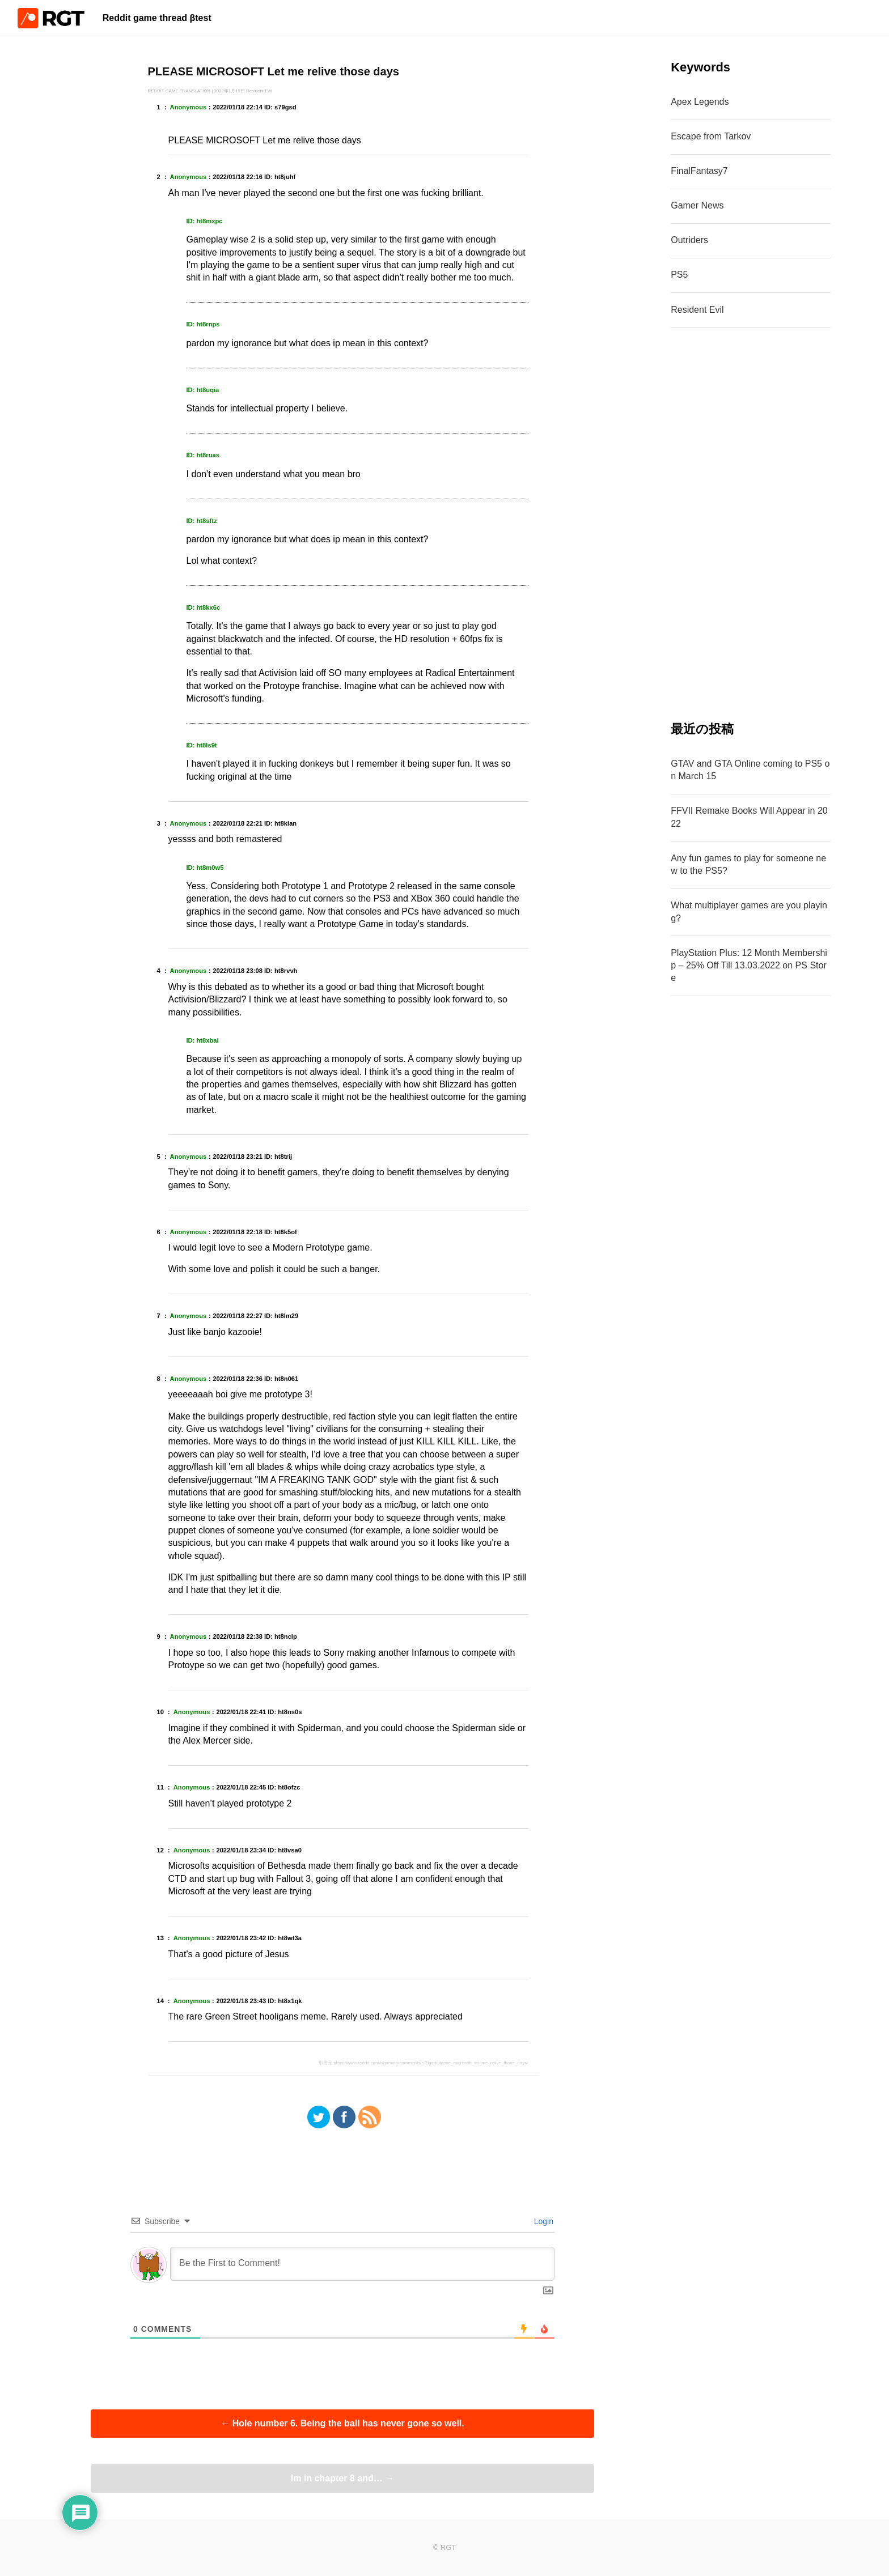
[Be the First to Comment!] (362, 2264)
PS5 (679, 274)
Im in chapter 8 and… (342, 2478)
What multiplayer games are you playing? (749, 911)
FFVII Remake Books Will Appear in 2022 (749, 817)
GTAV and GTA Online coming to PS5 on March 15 (750, 770)
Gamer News (697, 205)
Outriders (689, 240)
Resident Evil (697, 309)
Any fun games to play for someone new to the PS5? (748, 864)
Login (542, 2221)
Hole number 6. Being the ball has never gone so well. (342, 2423)
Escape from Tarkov (711, 136)
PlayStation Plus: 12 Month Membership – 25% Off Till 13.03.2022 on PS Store (749, 965)
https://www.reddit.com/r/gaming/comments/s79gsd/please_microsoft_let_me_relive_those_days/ (430, 2062)
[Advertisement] (751, 524)
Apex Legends (700, 102)
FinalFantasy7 (699, 171)
